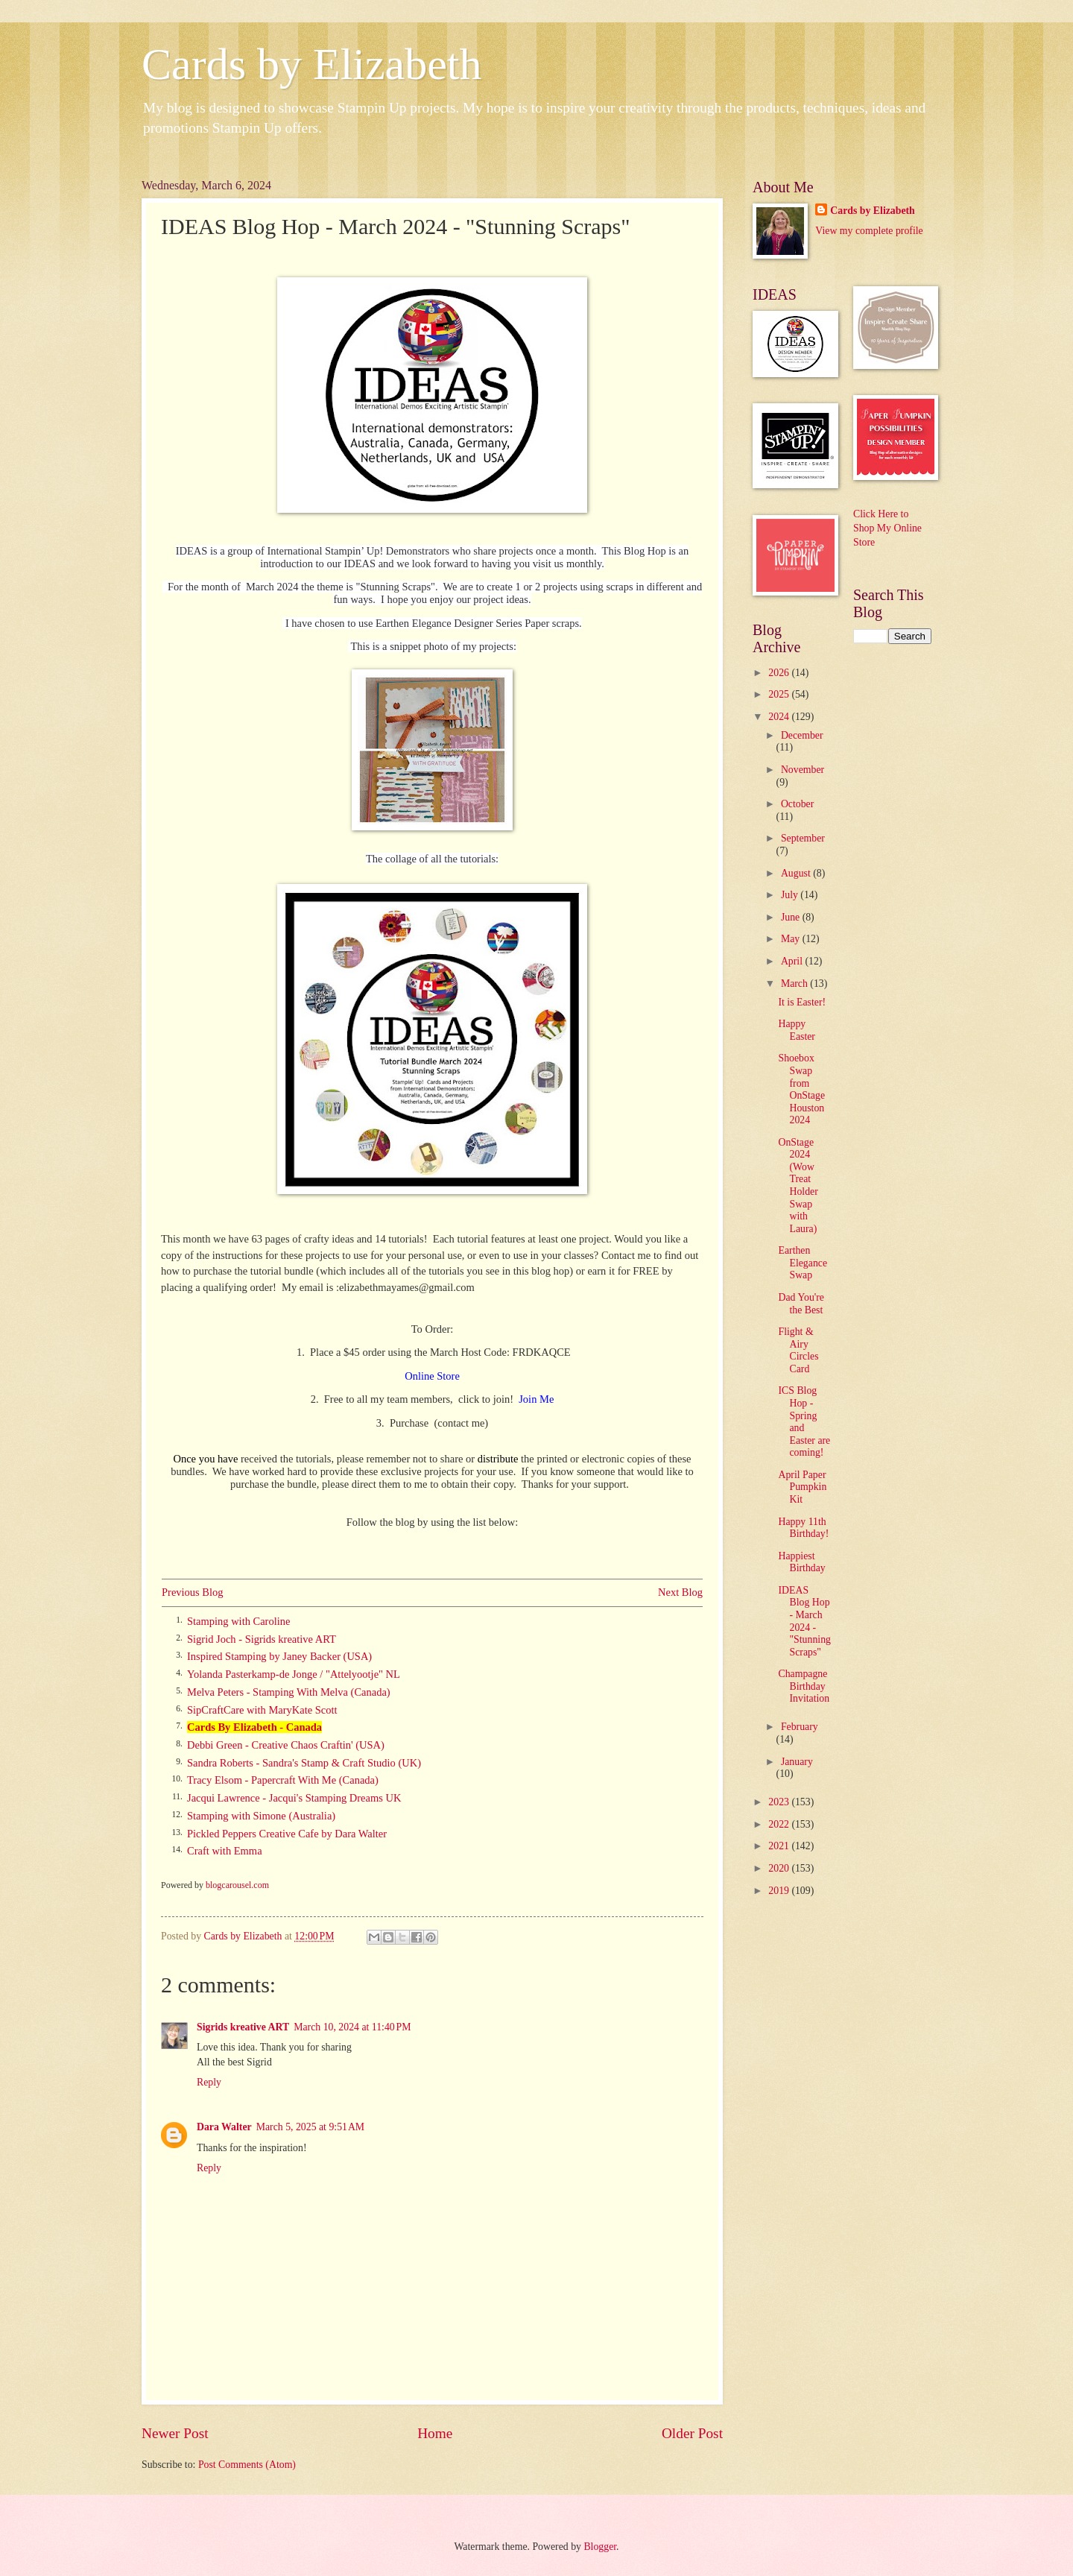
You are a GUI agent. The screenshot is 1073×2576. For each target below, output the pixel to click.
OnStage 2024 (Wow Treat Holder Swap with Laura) (797, 1185)
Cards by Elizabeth (312, 64)
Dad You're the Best (801, 1304)
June (792, 917)
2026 (779, 672)
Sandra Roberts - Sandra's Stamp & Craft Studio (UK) (304, 1763)
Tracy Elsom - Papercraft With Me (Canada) (283, 1780)
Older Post (692, 2433)
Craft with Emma (224, 1851)
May (792, 938)
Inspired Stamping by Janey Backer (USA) (279, 1656)
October (797, 803)
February (799, 1726)
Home (434, 2433)
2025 (779, 694)
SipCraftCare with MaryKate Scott (262, 1710)
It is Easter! (802, 1002)
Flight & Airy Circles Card (798, 1350)
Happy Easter (796, 1030)
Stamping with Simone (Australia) (261, 1816)
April (793, 961)
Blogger (599, 2546)
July (790, 894)
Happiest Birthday (801, 1562)
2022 (779, 1824)
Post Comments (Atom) (247, 2464)
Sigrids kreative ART (243, 2027)
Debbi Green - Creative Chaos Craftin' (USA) (285, 1745)
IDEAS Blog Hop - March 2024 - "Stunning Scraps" (804, 1621)
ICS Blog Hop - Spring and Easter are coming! (804, 1421)
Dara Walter (224, 2127)
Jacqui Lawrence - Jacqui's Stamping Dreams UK (294, 1798)
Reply (209, 2082)
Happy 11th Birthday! (803, 1528)
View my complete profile (868, 230)
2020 (779, 1868)
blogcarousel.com (237, 1885)
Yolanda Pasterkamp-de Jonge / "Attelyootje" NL (293, 1674)
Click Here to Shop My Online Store (887, 528)
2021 (779, 1846)
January (797, 1761)
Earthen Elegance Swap (802, 1263)
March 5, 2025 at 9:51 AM (310, 2127)
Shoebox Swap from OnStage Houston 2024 (801, 1089)
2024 (779, 716)
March (795, 983)
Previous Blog (193, 1592)
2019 (779, 1890)
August (797, 873)
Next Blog (680, 1592)
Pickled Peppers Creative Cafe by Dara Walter (287, 1834)
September (803, 838)
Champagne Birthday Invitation (803, 1686)
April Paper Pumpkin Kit (802, 1487)
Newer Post (175, 2433)
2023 (779, 1802)
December (802, 735)
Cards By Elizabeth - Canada (254, 1727)
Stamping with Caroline (238, 1621)
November (802, 769)
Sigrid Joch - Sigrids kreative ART (261, 1639)
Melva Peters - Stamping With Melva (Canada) (288, 1692)
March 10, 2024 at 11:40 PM (352, 2027)
